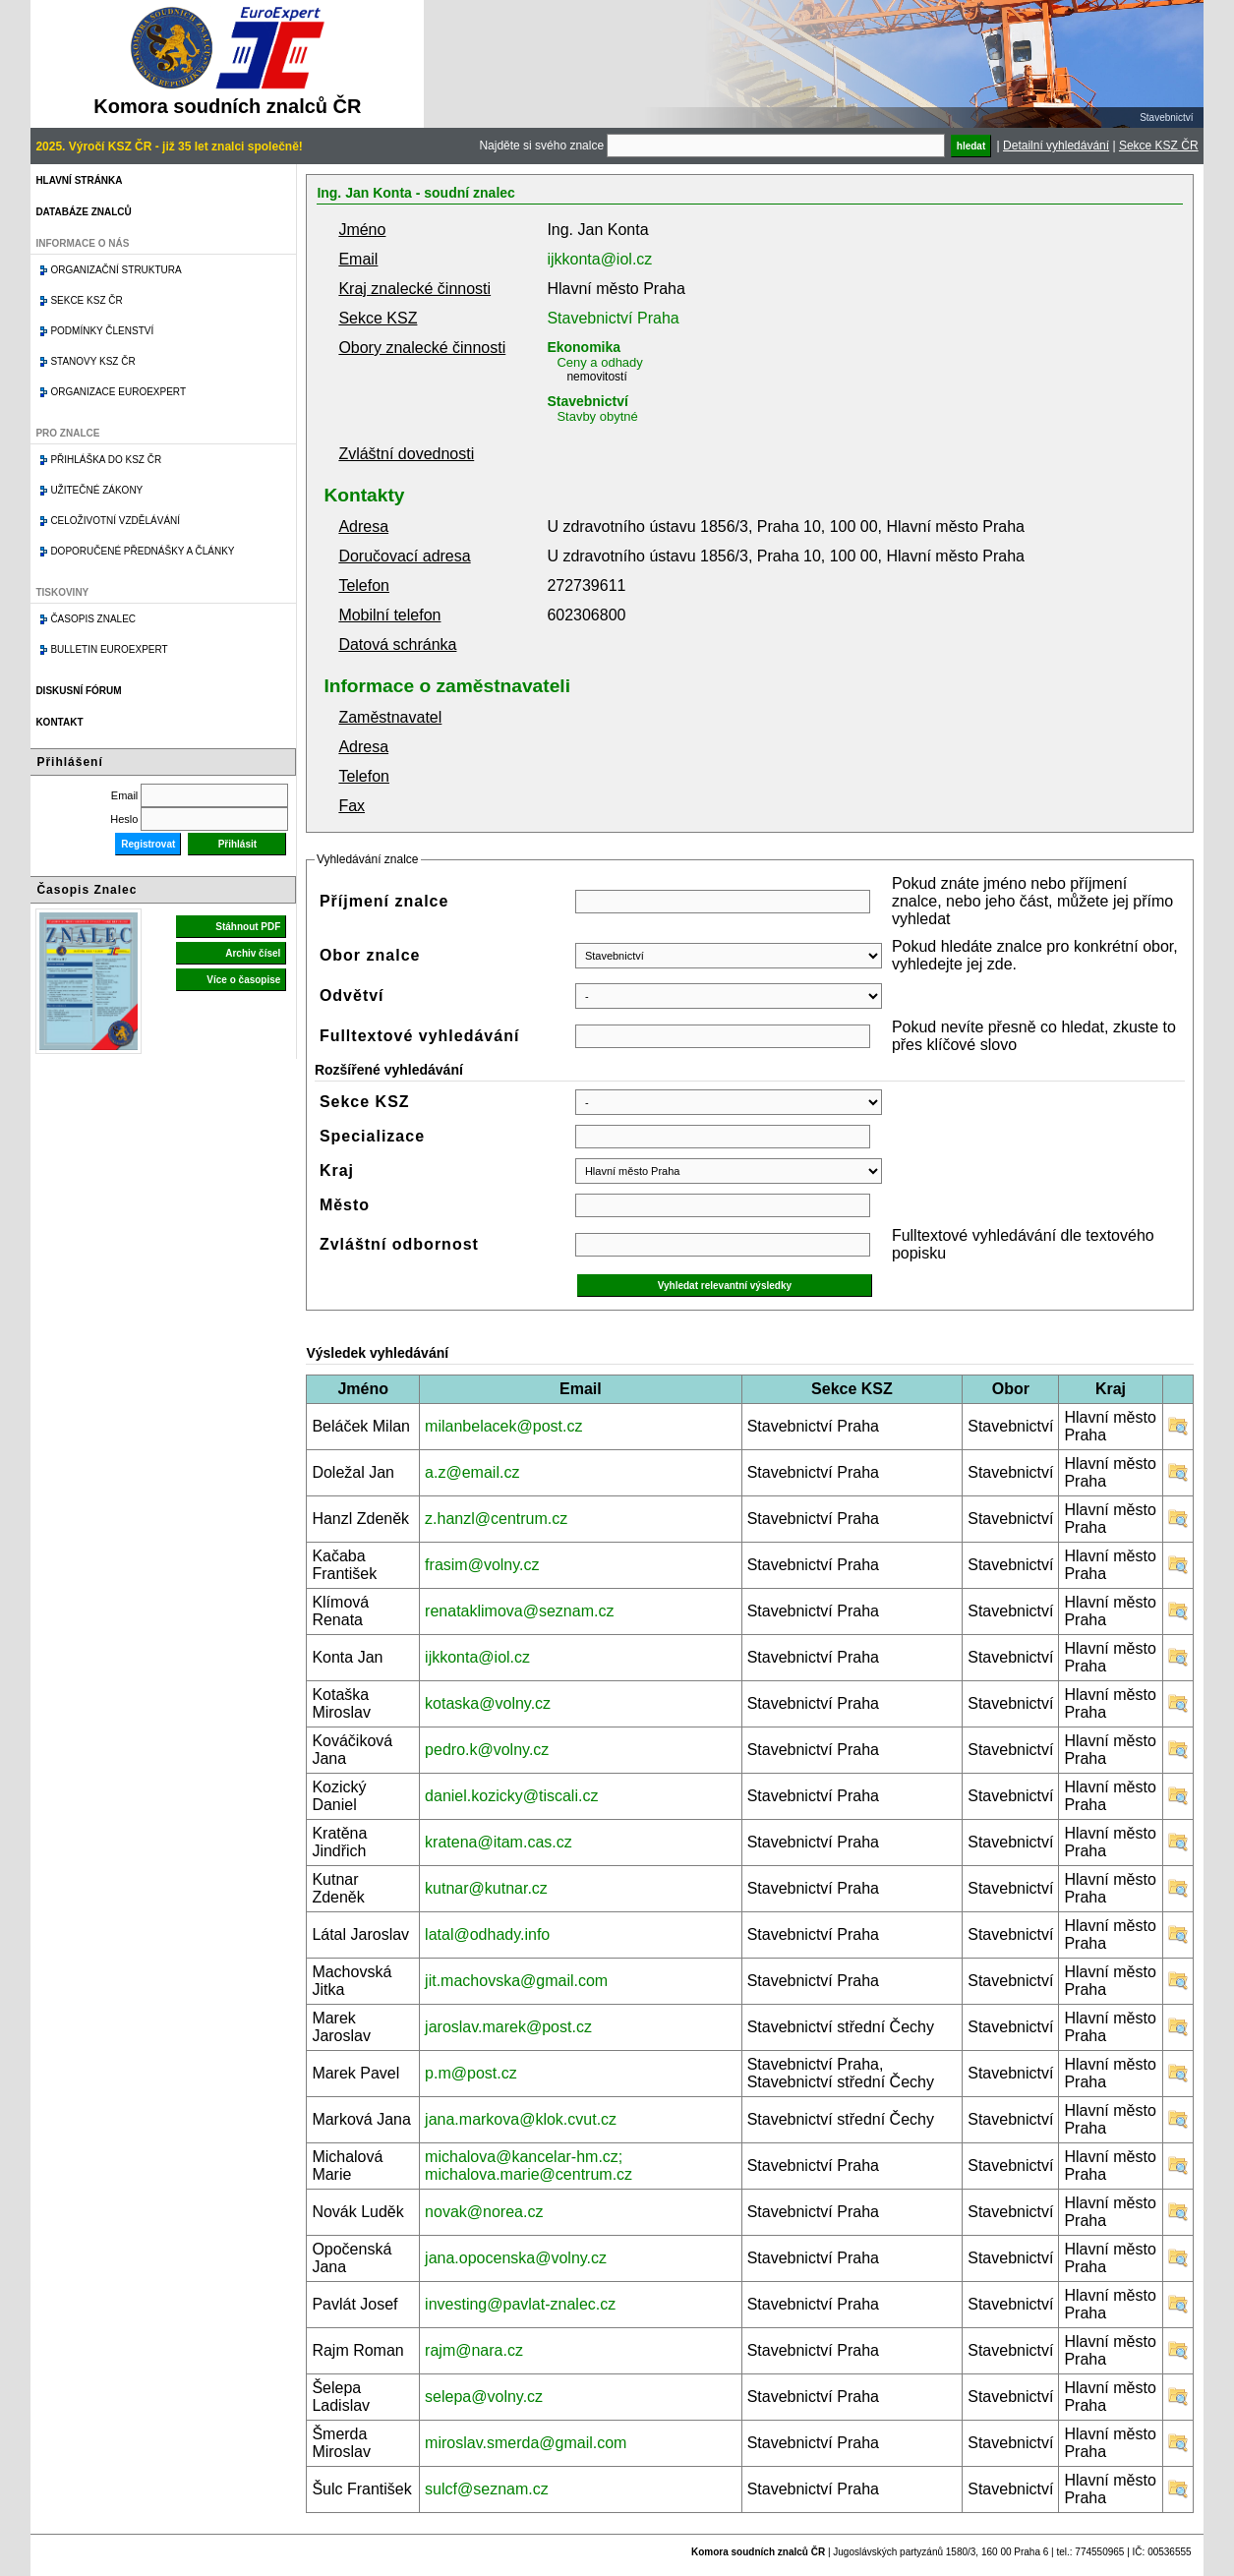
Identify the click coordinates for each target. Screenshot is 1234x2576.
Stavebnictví (587, 401)
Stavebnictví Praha (612, 318)
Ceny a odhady (599, 362)
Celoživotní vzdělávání (115, 520)
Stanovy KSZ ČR (92, 361)
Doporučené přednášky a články (142, 551)
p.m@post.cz (471, 2073)
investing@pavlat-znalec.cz (520, 2304)
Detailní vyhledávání (1056, 145)
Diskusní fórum (78, 690)
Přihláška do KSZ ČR (105, 459)
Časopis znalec (93, 619)
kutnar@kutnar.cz (486, 1888)
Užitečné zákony (96, 490)
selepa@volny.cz (484, 2396)
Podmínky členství (101, 330)
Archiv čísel (252, 953)
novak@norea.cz (484, 2211)
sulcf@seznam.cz (487, 2489)
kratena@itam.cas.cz (498, 1842)
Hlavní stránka (78, 180)
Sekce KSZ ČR (1159, 145)
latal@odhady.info (487, 1934)
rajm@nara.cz (474, 2350)
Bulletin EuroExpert (108, 649)
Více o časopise (243, 979)
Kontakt (59, 722)
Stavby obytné (597, 416)
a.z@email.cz (472, 1472)
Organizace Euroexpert (118, 391)
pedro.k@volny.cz (487, 1749)
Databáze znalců (83, 211)
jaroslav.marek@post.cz (508, 2027)
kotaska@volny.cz (488, 1703)
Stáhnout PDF (247, 926)
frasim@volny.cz (482, 1564)
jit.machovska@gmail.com (516, 1980)
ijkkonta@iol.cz (599, 259)
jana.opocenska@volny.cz (516, 2258)
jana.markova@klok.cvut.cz (521, 2119)
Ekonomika (583, 347)
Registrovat (148, 844)
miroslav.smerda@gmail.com (525, 2442)
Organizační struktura (115, 269)
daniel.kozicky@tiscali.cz (511, 1795)
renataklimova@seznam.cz (519, 1611)
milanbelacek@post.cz (503, 1426)
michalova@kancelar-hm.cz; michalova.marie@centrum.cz (528, 2165)
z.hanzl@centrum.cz (496, 1518)
